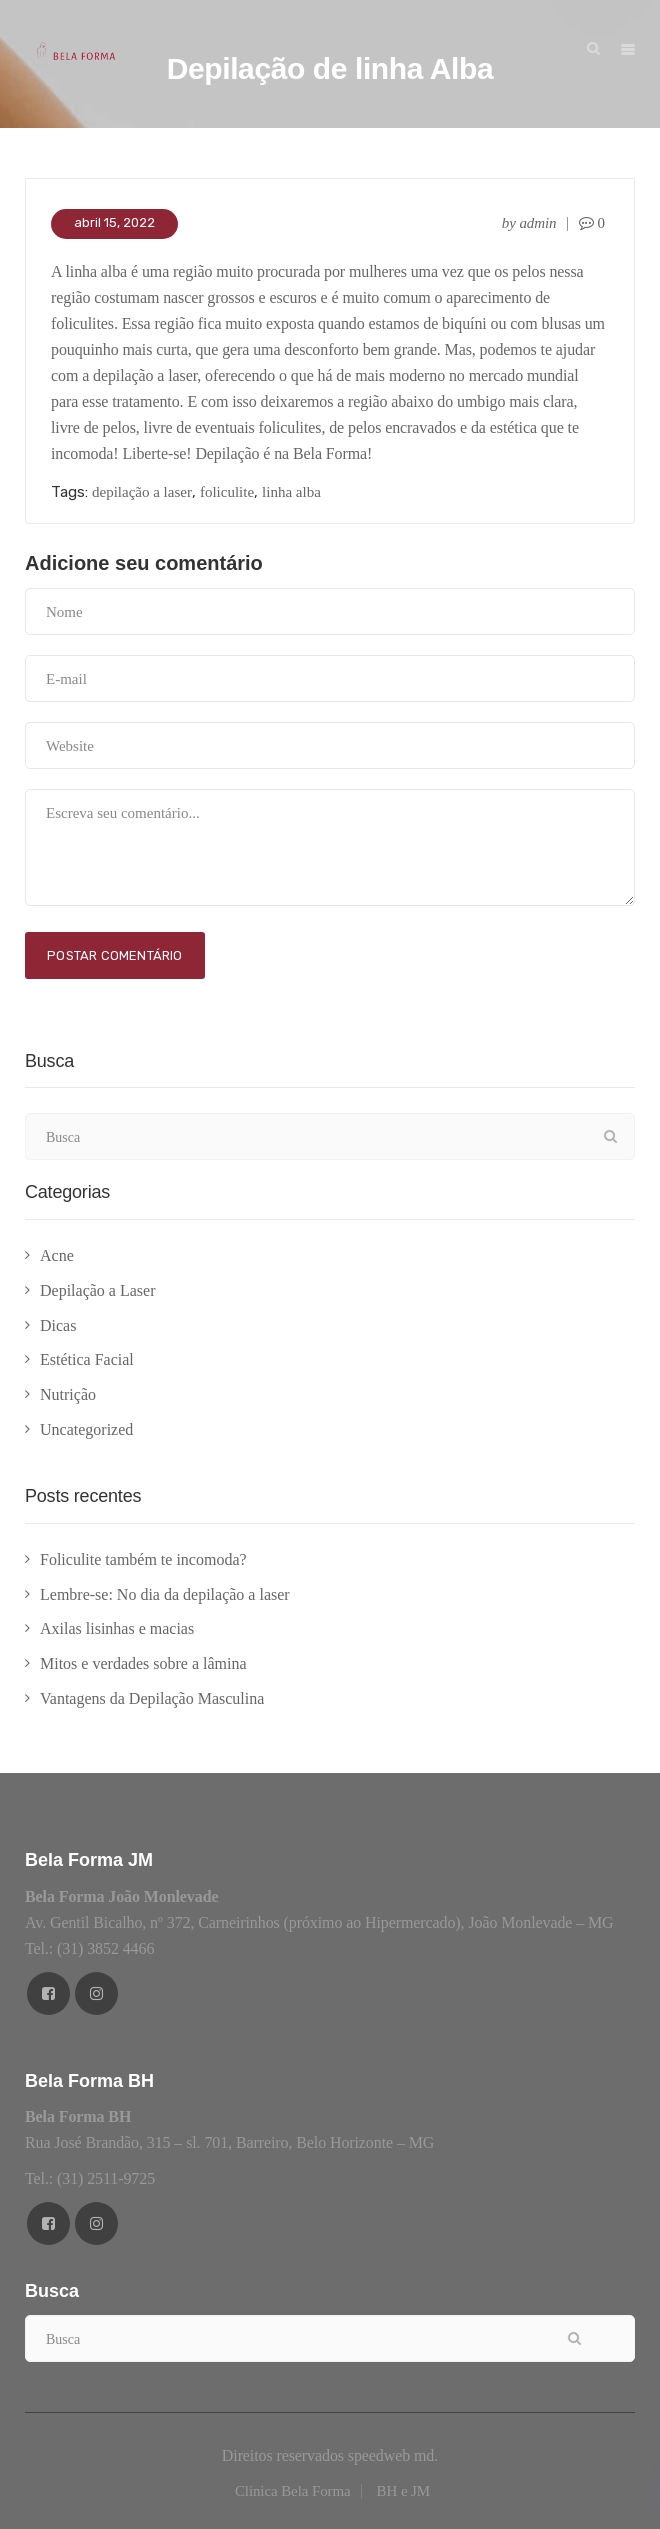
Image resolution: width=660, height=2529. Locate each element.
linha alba (291, 492)
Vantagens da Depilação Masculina (152, 1698)
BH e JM (403, 2491)
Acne (57, 1255)
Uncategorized (86, 1429)
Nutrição (68, 1394)
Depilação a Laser (97, 1290)
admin (537, 223)
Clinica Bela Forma (293, 2491)
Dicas (58, 1325)
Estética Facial (87, 1359)
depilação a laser (142, 492)
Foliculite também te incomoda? (143, 1559)
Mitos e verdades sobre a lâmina (143, 1663)
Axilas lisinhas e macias (117, 1628)
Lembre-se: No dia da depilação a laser (165, 1594)
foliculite (227, 492)
